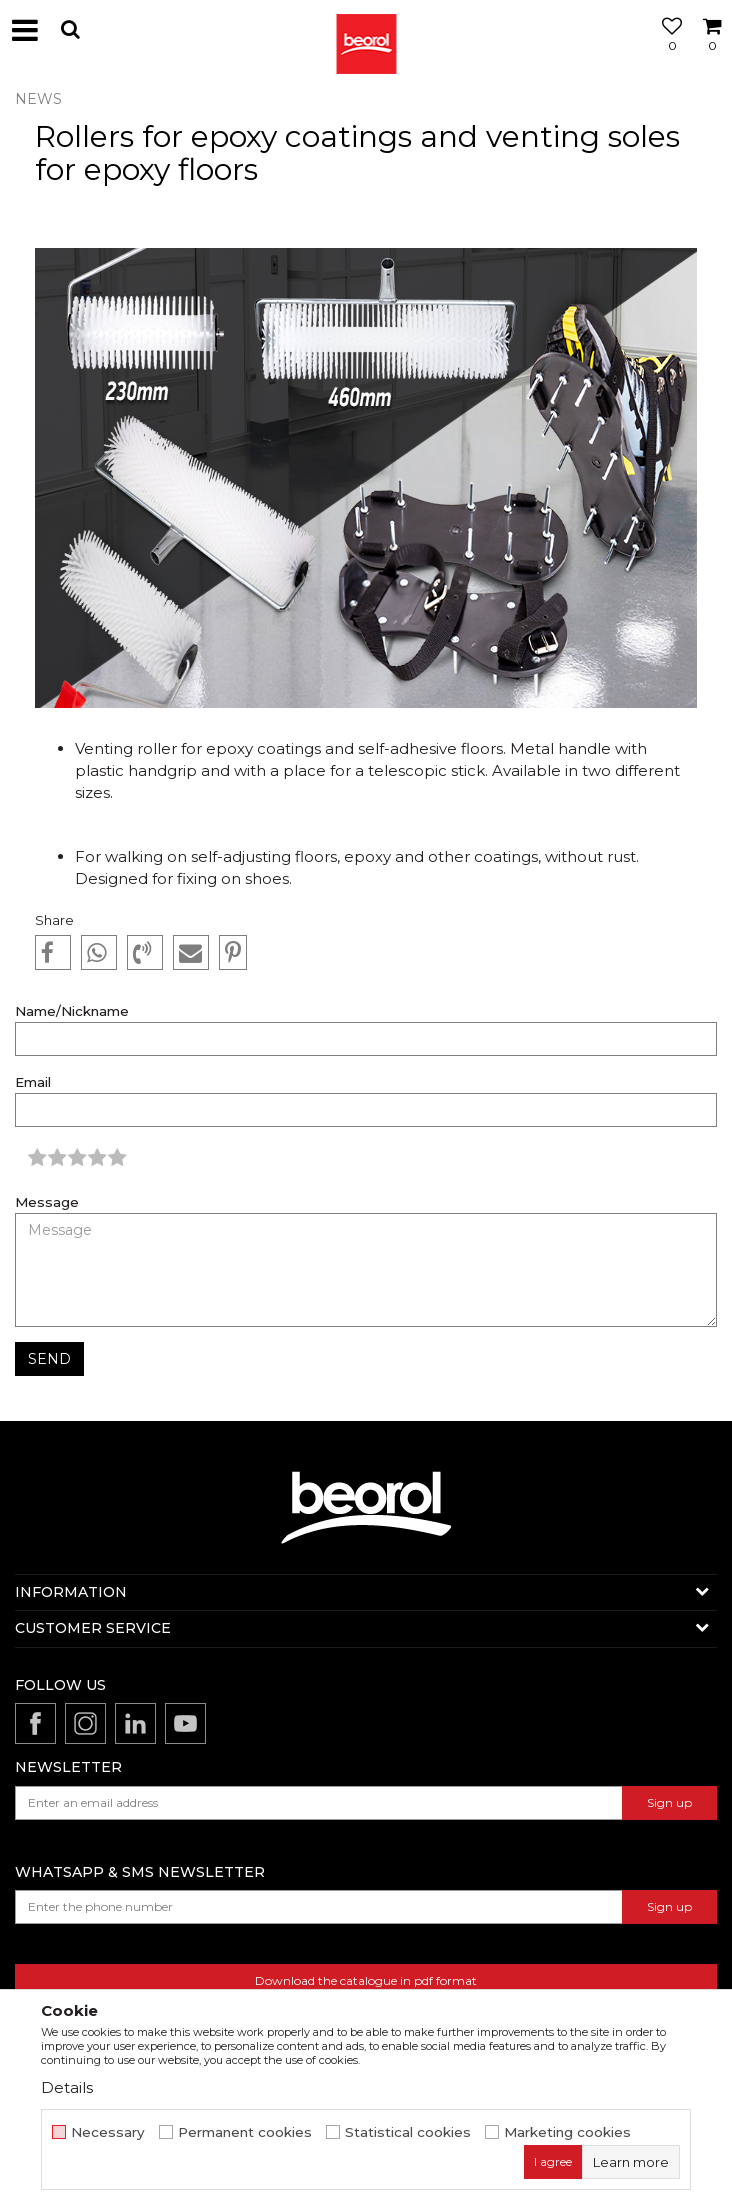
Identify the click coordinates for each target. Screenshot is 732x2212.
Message (47, 1202)
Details (67, 2087)
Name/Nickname (72, 1011)
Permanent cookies (245, 2132)
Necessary (108, 2132)
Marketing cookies (567, 2132)
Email (33, 1082)
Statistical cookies (408, 2132)
